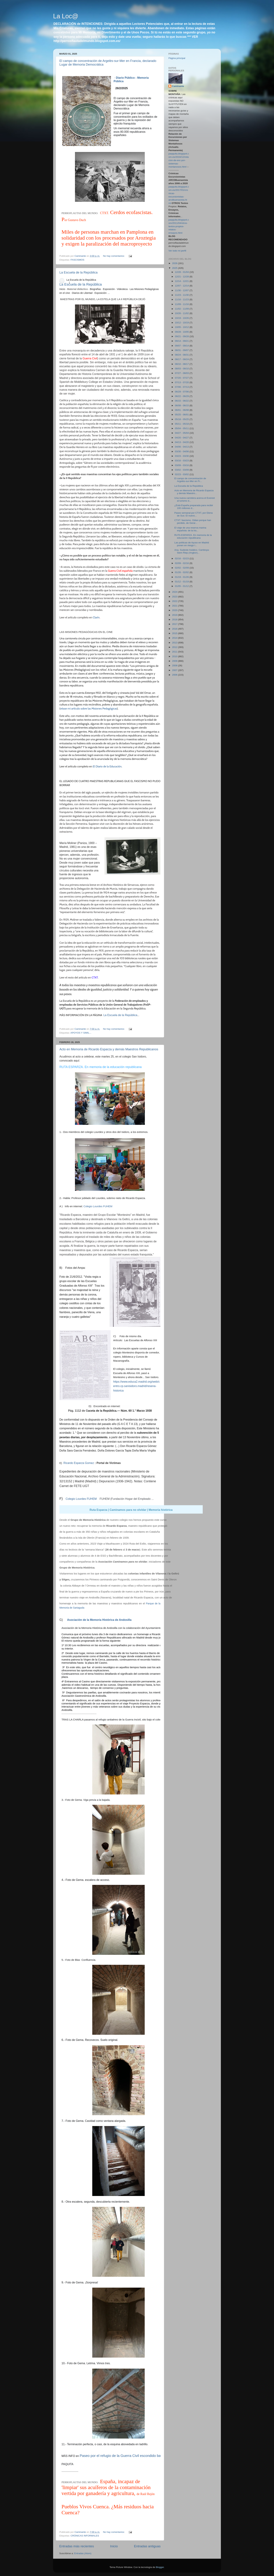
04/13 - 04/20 (182, 442)
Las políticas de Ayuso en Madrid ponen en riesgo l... (191, 544)
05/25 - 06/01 (182, 414)
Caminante (178, 86)
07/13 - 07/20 (182, 382)
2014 (175, 638)
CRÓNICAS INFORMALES (85, 2535)
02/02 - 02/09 (182, 567)
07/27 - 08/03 (182, 373)
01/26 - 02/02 (182, 572)
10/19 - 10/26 (182, 318)
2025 (175, 268)
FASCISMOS (77, 259)
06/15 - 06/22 (182, 400)
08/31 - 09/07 (182, 350)
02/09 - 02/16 (182, 563)
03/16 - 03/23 (182, 460)
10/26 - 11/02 (182, 313)
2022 (175, 601)
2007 (175, 670)
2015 (175, 633)
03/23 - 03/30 (182, 456)
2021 (175, 605)
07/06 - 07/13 (182, 387)
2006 (175, 674)
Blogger (160, 2567)
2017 (175, 624)
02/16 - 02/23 (182, 558)
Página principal (176, 58)
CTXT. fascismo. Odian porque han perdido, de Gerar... (192, 521)
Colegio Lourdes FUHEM (98, 1206)
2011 (175, 651)
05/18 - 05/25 (182, 419)
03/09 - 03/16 (182, 465)
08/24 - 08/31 (182, 354)
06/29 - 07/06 (182, 391)
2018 (175, 619)
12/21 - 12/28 (182, 276)
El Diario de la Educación (107, 766)
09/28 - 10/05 (182, 332)
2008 (175, 665)
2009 (175, 661)
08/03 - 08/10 (182, 368)
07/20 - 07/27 (182, 378)
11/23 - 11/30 (182, 295)
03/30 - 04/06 (182, 451)
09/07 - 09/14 (182, 345)
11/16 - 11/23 (182, 299)
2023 (175, 596)
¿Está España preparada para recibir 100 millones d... (193, 506)
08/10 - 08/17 (182, 364)
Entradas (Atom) (82, 2553)
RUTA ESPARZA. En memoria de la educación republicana (100, 1067)
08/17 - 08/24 (182, 359)
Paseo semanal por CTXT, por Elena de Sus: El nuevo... (193, 514)
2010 (175, 656)
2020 (175, 610)
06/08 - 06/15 (182, 405)
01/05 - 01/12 (182, 586)
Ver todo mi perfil (177, 250)
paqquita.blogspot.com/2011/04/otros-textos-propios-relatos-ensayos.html (178, 226)
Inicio (114, 2546)
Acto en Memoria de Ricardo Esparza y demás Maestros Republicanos (108, 1049)
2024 (175, 592)
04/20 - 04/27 (182, 437)
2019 (175, 615)
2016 (175, 628)
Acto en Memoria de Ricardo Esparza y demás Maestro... (194, 492)
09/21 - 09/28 (182, 336)
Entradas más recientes (76, 2546)
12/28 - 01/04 (182, 272)
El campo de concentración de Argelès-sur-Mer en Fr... (190, 479)
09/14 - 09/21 (182, 341)
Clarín (96, 617)
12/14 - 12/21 (182, 281)
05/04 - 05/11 (182, 428)
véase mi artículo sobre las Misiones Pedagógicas (88, 708)
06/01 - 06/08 (182, 410)
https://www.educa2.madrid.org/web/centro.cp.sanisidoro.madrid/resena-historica (136, 1386)
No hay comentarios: (114, 256)
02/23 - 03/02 (182, 474)
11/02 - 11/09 (182, 308)
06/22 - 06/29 (182, 396)
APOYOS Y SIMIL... (80, 1032)
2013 (175, 642)
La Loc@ (65, 16)
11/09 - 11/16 (182, 304)
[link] (99, 1619)
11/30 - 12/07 (182, 290)
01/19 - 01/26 (182, 577)
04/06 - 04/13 (182, 446)
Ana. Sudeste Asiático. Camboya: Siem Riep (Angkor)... (191, 551)
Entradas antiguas (147, 2546)
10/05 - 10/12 (182, 327)
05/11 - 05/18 (182, 424)
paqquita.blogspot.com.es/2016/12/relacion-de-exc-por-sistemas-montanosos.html (178, 160)
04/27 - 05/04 (182, 433)
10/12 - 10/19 (182, 322)
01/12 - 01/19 (182, 581)
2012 (175, 647)
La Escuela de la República (78, 272)
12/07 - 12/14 (182, 285)
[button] (71, 282)
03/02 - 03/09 (182, 470)
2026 (175, 263)
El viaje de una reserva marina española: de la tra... (190, 529)
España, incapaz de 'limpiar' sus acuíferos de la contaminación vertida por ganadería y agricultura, (106, 2487)
